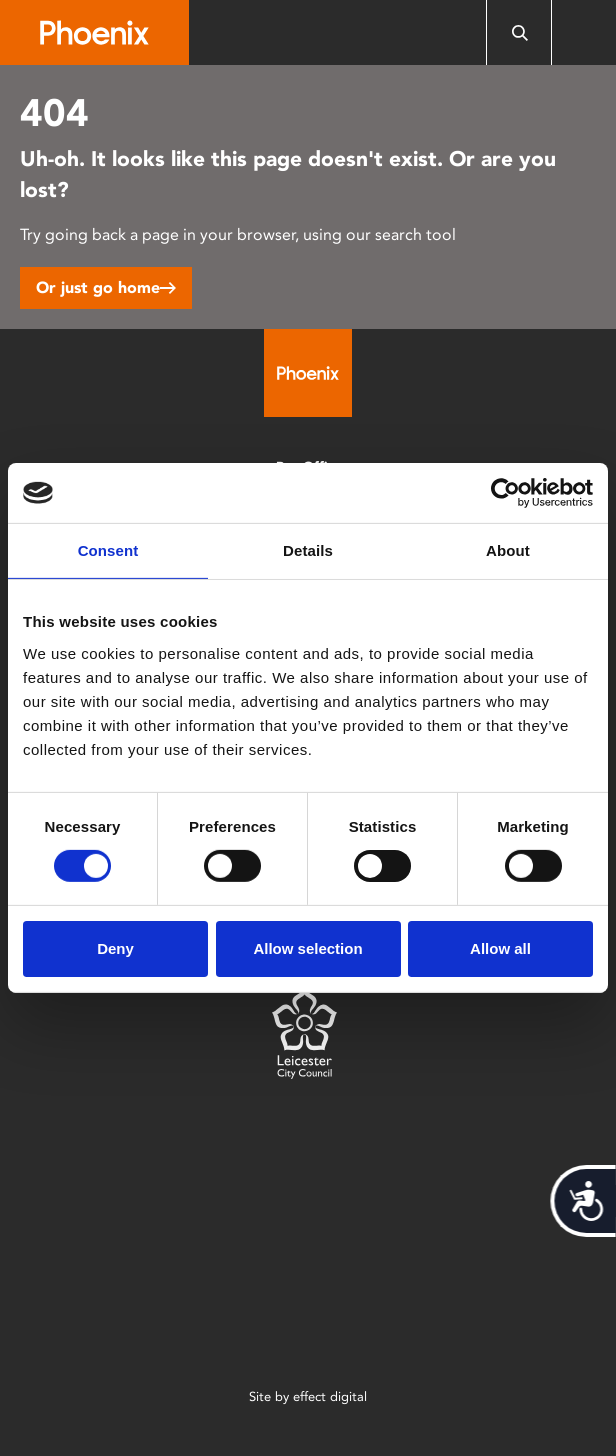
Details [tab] (308, 550)
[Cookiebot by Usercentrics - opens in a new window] (505, 493)
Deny (115, 948)
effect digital (330, 1396)
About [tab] (508, 550)
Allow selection (307, 948)
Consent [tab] (108, 550)
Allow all (500, 948)
